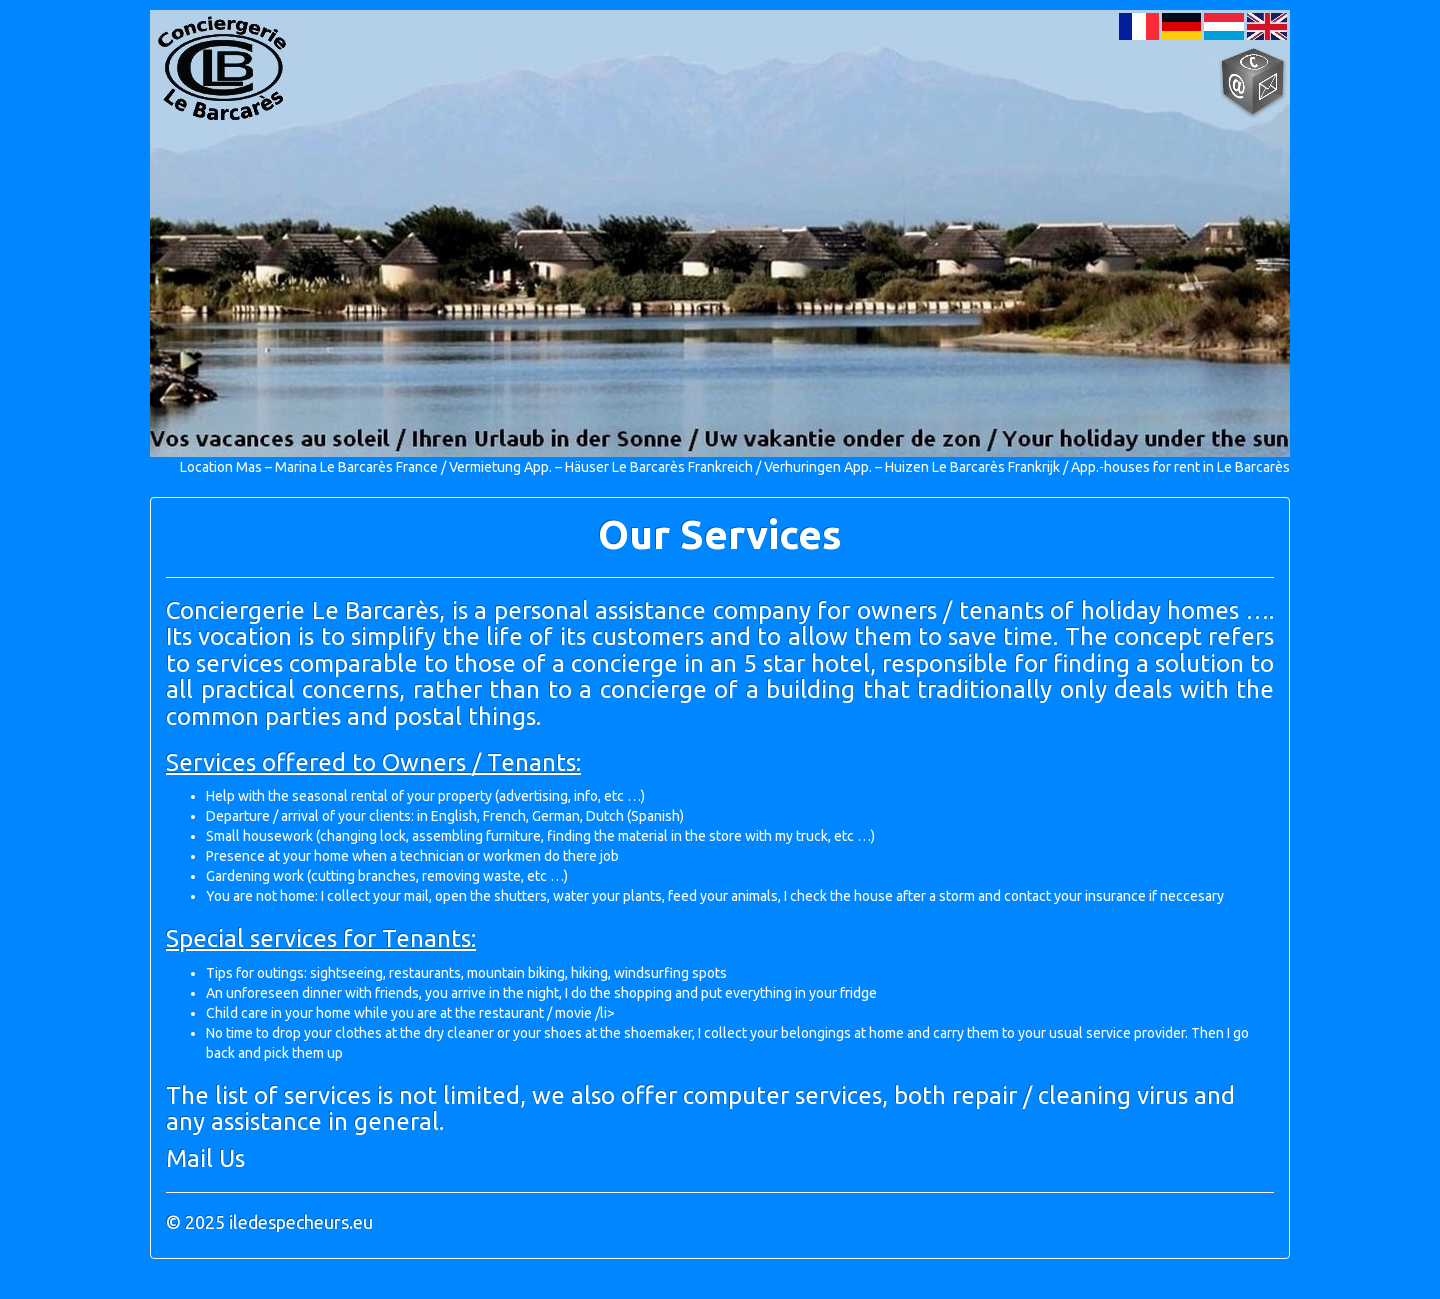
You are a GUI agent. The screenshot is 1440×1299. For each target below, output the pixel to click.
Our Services (720, 534)
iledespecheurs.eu (301, 1222)
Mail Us (205, 1158)
